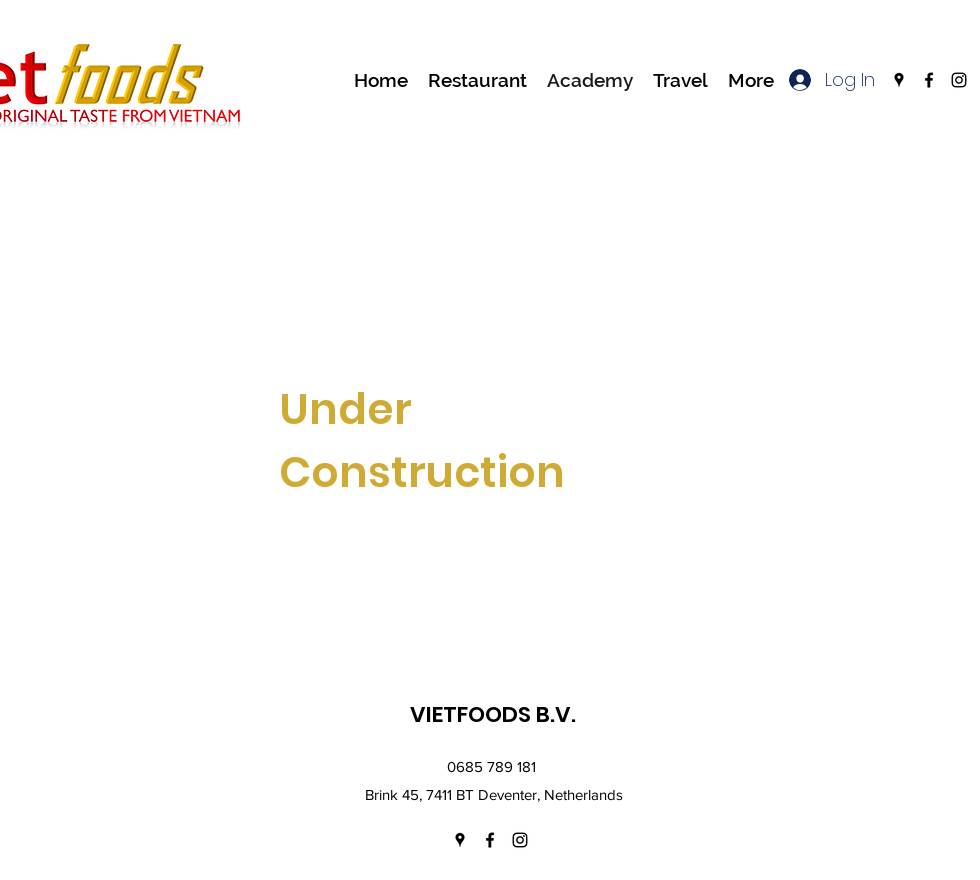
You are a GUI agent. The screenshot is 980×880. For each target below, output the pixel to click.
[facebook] (929, 80)
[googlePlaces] (899, 80)
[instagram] (959, 80)
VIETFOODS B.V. (493, 714)
